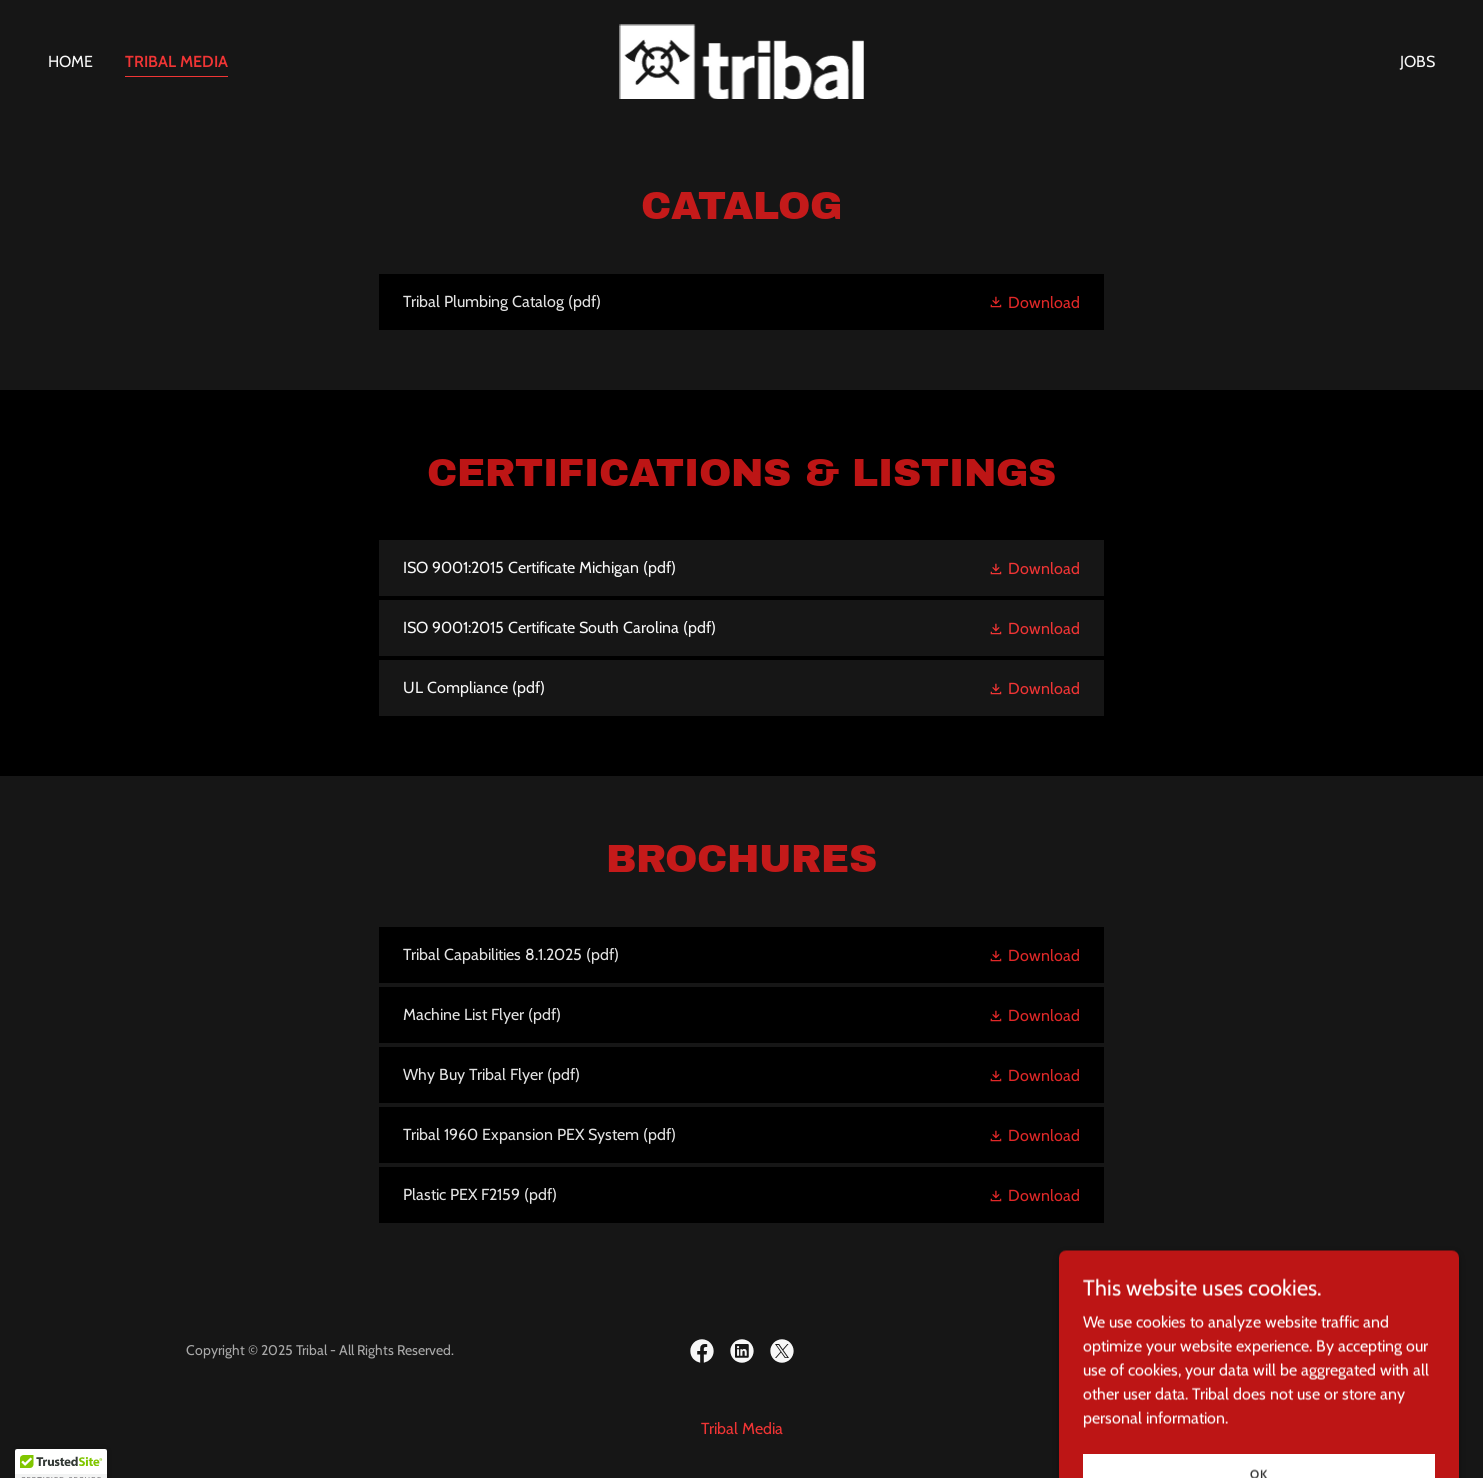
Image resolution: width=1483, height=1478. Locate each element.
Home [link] (70, 61)
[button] (1034, 301)
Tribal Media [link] (176, 61)
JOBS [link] (1417, 61)
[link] (742, 59)
